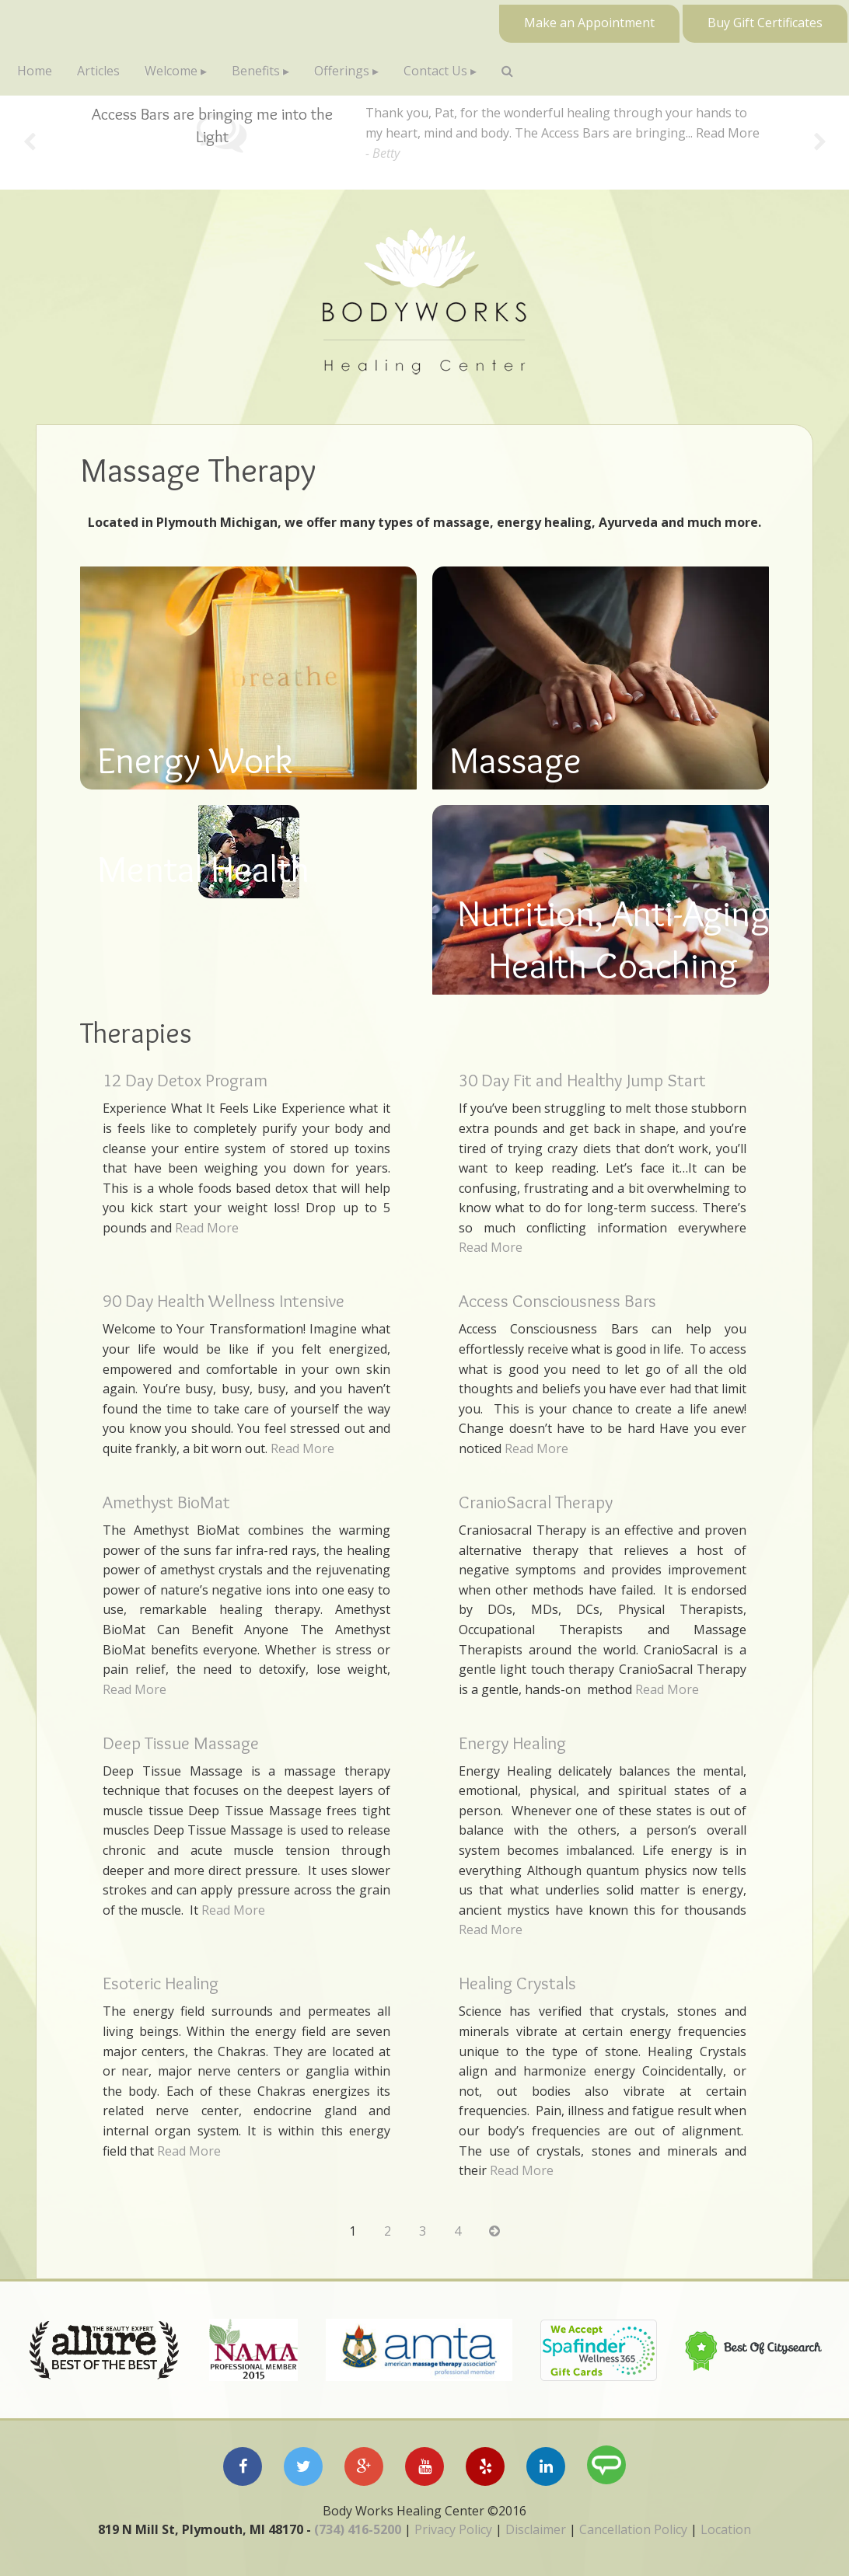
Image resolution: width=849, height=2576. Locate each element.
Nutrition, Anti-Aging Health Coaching (613, 939)
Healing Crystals (517, 1983)
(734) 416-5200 (357, 2529)
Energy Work (195, 760)
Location (726, 2529)
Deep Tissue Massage (181, 1743)
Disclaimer (535, 2529)
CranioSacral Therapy (536, 1502)
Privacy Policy (453, 2529)
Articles (98, 70)
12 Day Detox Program (185, 1080)
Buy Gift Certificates (765, 22)
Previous (29, 142)
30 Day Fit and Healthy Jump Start (582, 1080)
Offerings (341, 70)
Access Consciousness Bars (557, 1301)
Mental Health (203, 868)
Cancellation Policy (633, 2529)
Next (820, 142)
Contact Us (435, 70)
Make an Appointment (589, 22)
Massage (515, 760)
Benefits (256, 70)
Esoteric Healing (160, 1983)
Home (34, 70)
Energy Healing (512, 1743)
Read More (728, 132)
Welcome (171, 70)
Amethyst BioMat (166, 1502)
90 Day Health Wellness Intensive (223, 1301)
